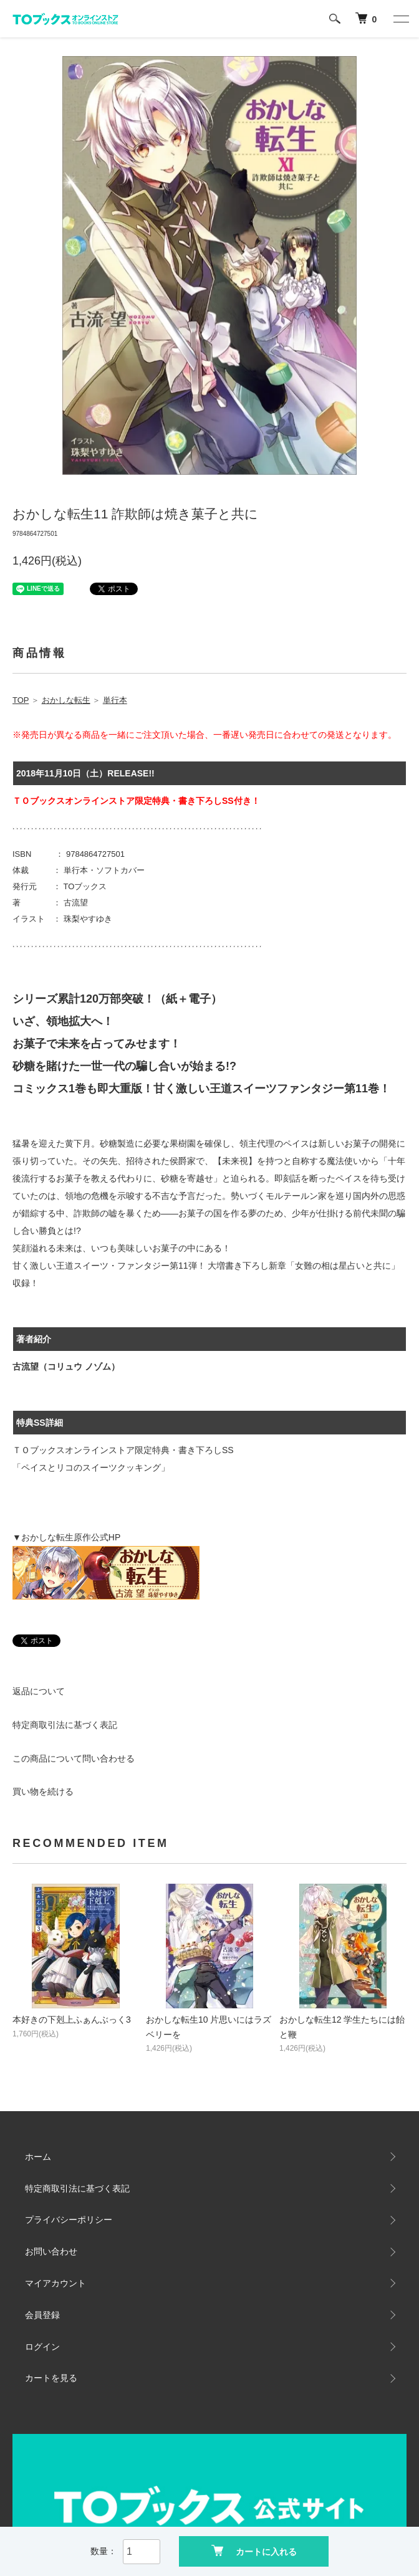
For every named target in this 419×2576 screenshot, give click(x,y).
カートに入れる (254, 2551)
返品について (38, 1691)
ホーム (38, 2157)
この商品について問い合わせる (73, 1758)
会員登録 (42, 2315)
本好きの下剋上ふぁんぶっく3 (71, 2020)
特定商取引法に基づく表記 (64, 1725)
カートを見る (51, 2378)
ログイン (42, 2347)
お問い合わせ (51, 2251)
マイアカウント (55, 2283)
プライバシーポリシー (68, 2220)
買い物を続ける (43, 1791)
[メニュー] (400, 18)
